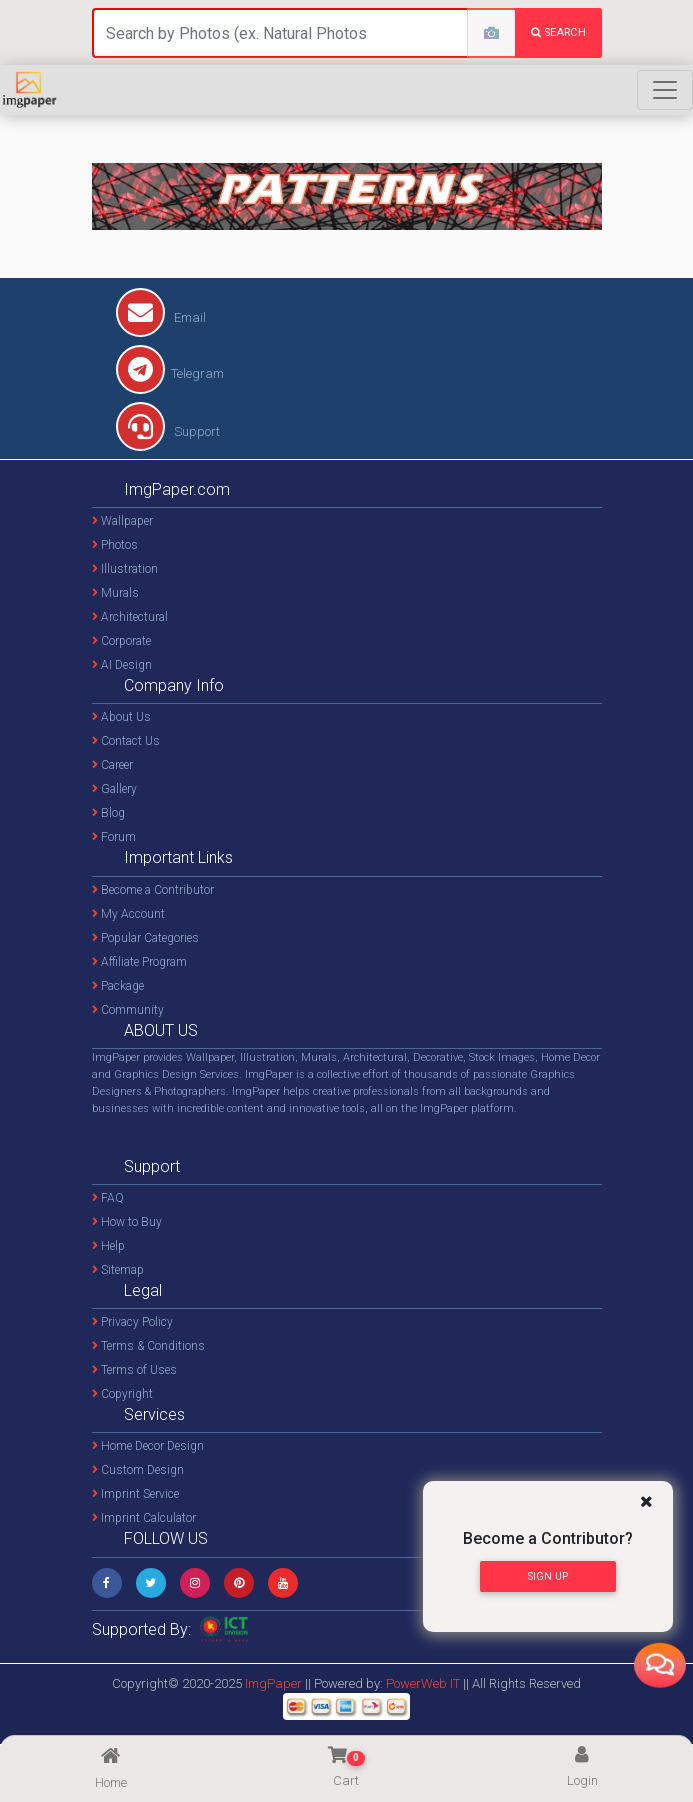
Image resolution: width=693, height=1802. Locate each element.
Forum (114, 837)
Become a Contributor (153, 890)
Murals (115, 593)
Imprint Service (135, 1494)
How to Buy (127, 1222)
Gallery (114, 789)
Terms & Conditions (148, 1346)
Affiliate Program (139, 962)
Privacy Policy (132, 1322)
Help (108, 1246)
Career (112, 765)
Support (168, 431)
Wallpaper (122, 521)
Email (161, 317)
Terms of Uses (134, 1370)
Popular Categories (145, 938)
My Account (128, 914)
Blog (108, 813)
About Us (121, 717)
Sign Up (548, 1576)
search (558, 32)
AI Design (122, 665)
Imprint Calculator (144, 1518)
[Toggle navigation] (665, 90)
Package (118, 986)
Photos (115, 545)
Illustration (125, 569)
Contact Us (126, 741)
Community (128, 1010)
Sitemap (118, 1270)
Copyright (122, 1394)
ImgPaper (273, 1683)
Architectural (130, 617)
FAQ (108, 1198)
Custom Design (138, 1470)
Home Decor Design (148, 1446)
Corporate (121, 641)
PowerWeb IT (424, 1683)
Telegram (170, 373)
